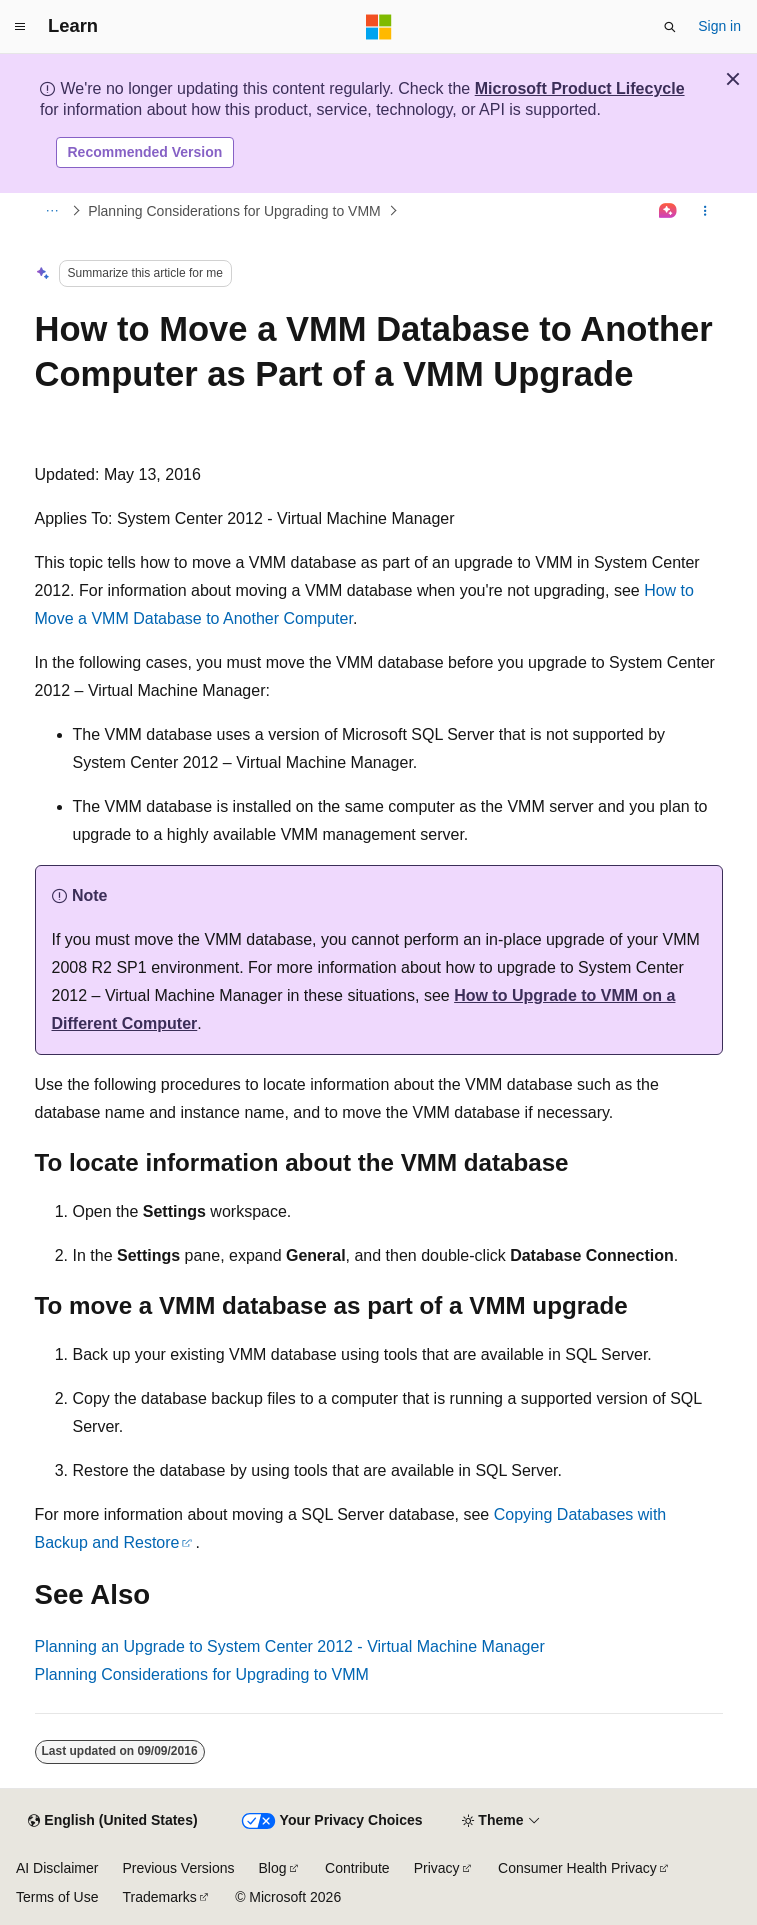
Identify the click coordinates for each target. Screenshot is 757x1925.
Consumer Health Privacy (577, 1868)
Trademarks (159, 1897)
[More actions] (704, 211)
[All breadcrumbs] (52, 211)
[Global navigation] (20, 27)
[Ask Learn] (667, 211)
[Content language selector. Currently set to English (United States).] (112, 1821)
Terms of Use (57, 1897)
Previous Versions (178, 1868)
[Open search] (670, 27)
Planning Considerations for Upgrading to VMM (234, 211)
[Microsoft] (379, 27)
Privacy (437, 1868)
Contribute (357, 1868)
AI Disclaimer (57, 1868)
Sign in (719, 26)
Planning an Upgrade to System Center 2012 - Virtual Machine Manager (290, 1646)
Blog (273, 1868)
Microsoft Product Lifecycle (580, 88)
